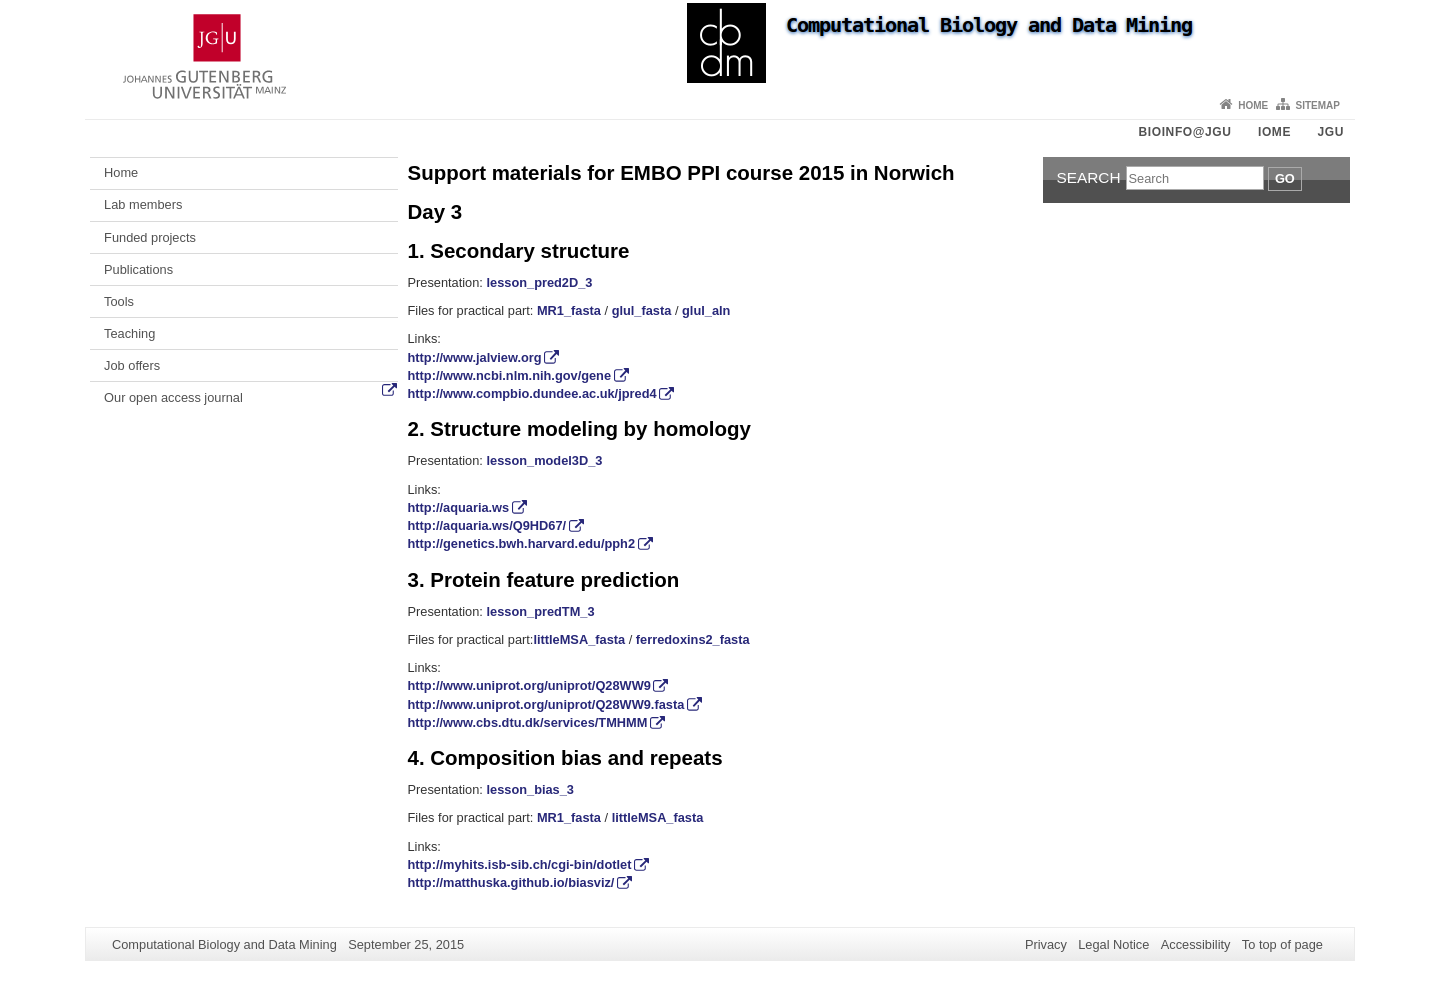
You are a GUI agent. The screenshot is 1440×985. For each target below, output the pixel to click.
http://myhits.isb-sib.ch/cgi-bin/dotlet (520, 864)
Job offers (132, 365)
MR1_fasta (569, 310)
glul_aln (706, 310)
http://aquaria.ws (459, 507)
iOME (1274, 132)
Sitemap (1318, 105)
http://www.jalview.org (475, 357)
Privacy (1046, 944)
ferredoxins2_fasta (693, 639)
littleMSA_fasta (579, 639)
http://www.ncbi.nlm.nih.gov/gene (510, 375)
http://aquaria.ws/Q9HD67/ (487, 525)
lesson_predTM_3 (540, 611)
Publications (138, 269)
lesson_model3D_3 (544, 460)
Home (1253, 105)
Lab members (143, 204)
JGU (1331, 132)
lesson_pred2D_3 (539, 282)
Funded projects (150, 237)
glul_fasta (642, 310)
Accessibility (1196, 944)
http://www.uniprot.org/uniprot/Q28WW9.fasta (546, 704)
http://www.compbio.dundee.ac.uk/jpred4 (532, 393)
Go (1285, 178)
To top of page (1282, 944)
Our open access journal (173, 397)
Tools (119, 301)
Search (1089, 177)
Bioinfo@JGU (1185, 132)
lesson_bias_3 (530, 789)
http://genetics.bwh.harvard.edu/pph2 (522, 543)
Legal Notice (1113, 944)
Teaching (129, 333)
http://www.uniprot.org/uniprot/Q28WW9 (529, 685)
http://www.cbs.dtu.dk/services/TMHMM (528, 722)
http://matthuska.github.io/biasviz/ (511, 882)
